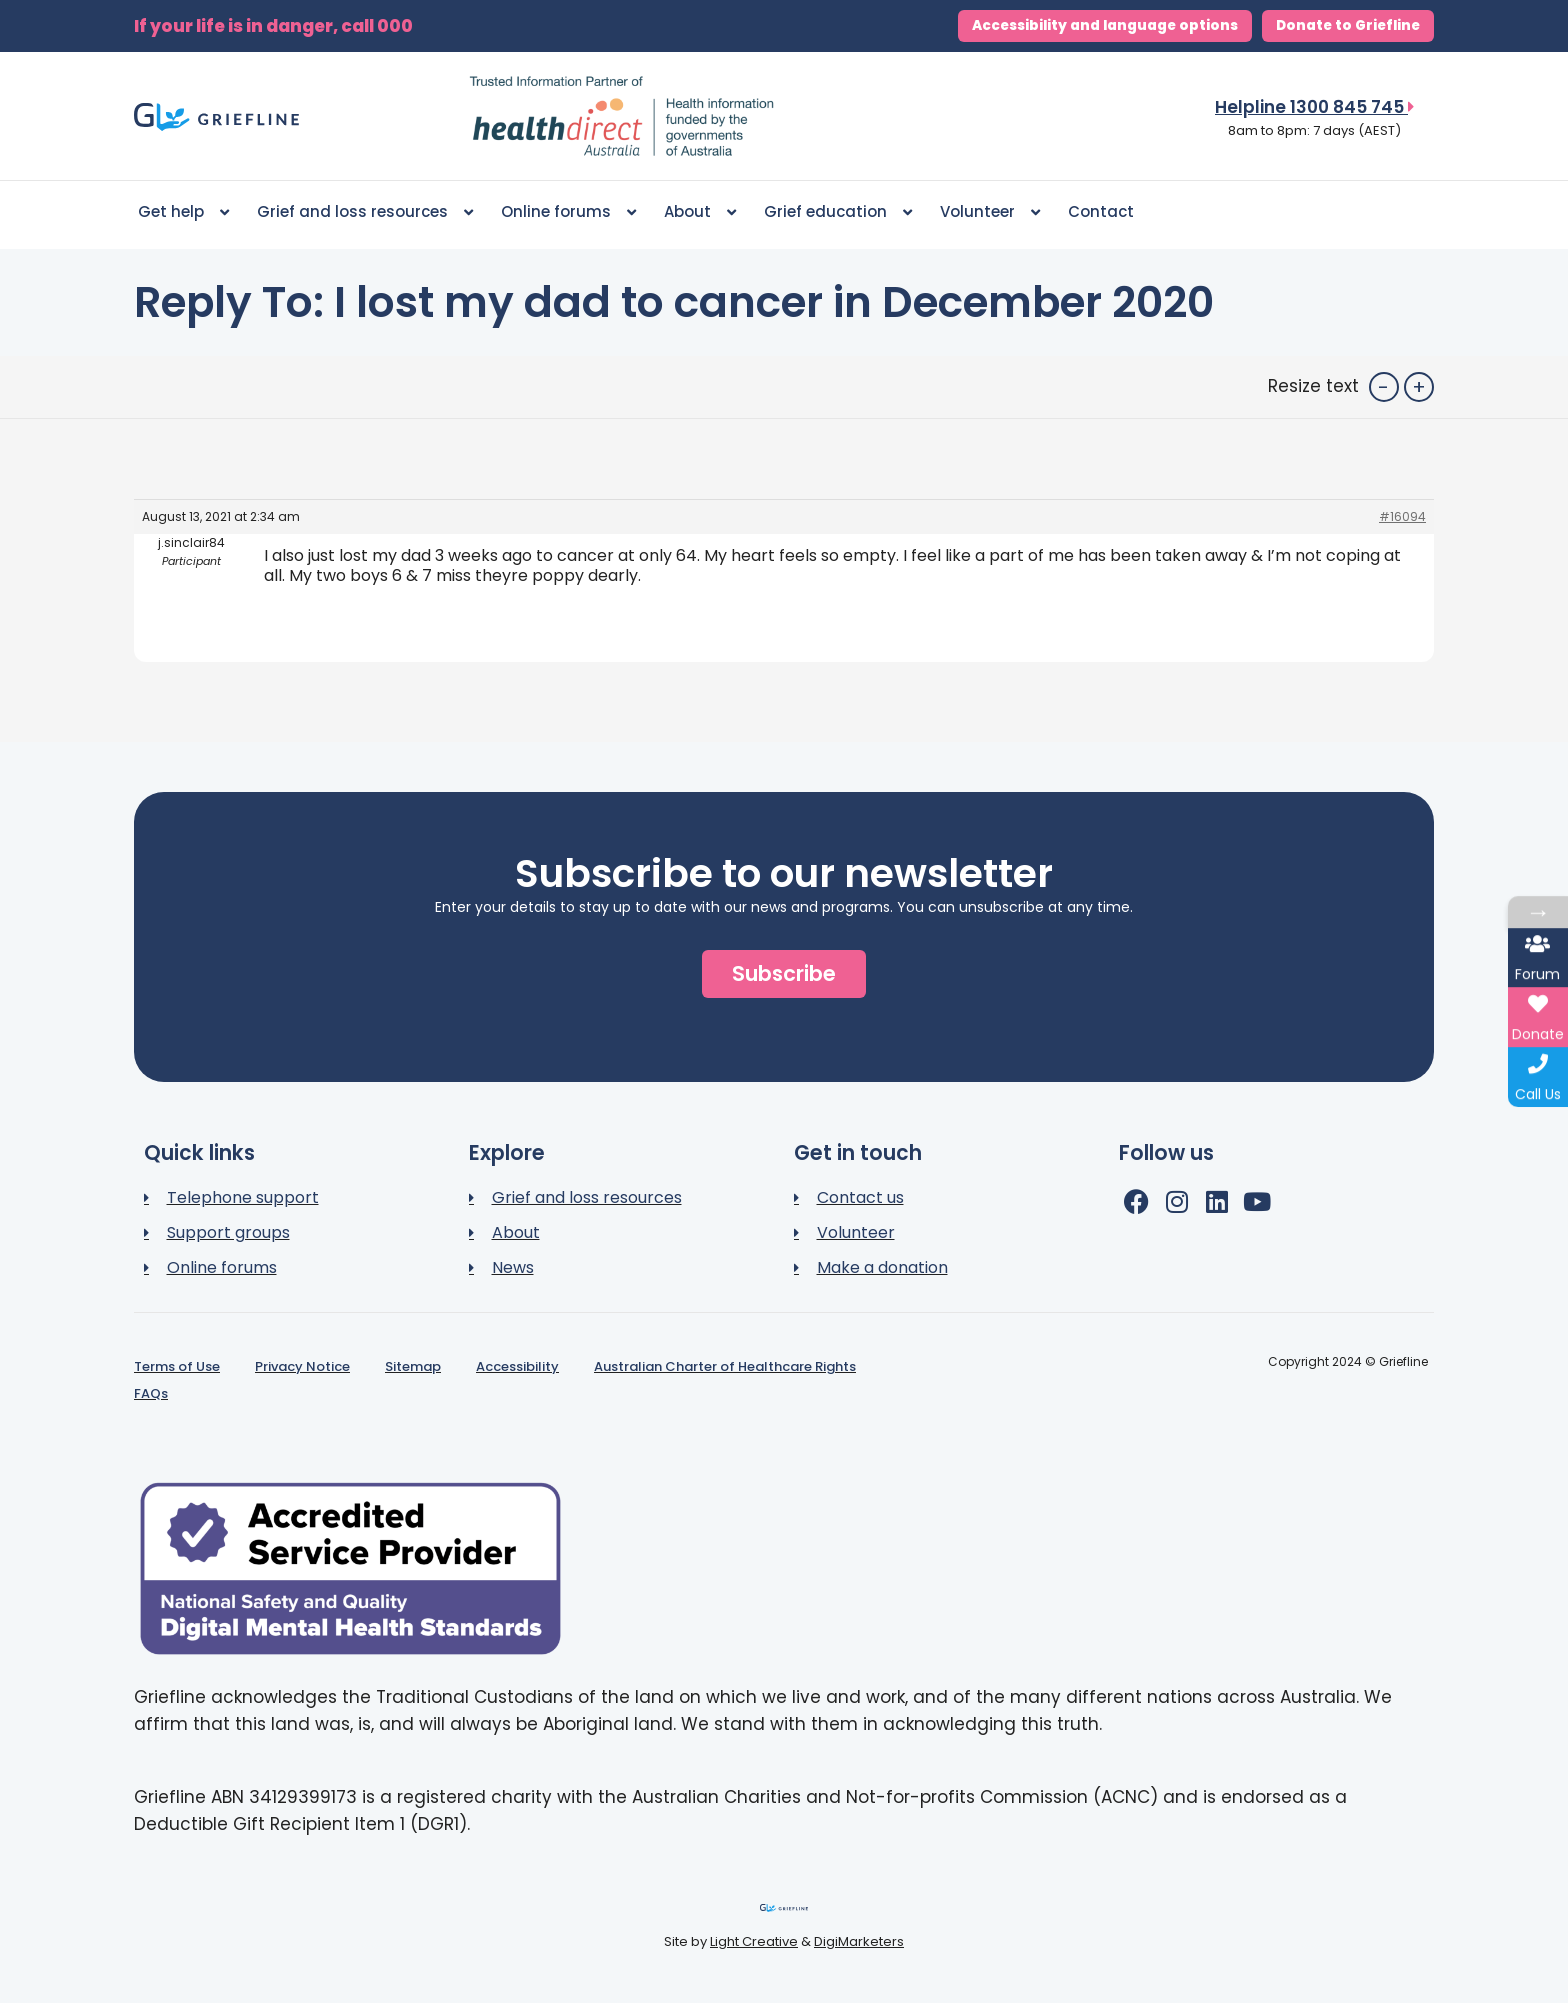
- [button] (1383, 387)
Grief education (838, 212)
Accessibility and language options (1105, 25)
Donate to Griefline (1348, 25)
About (700, 212)
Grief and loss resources (365, 212)
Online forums (568, 212)
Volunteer (990, 212)
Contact (1101, 211)
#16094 (1402, 516)
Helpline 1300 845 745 (1314, 107)
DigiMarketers (859, 1941)
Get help (183, 212)
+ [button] (1419, 387)
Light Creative (754, 1941)
